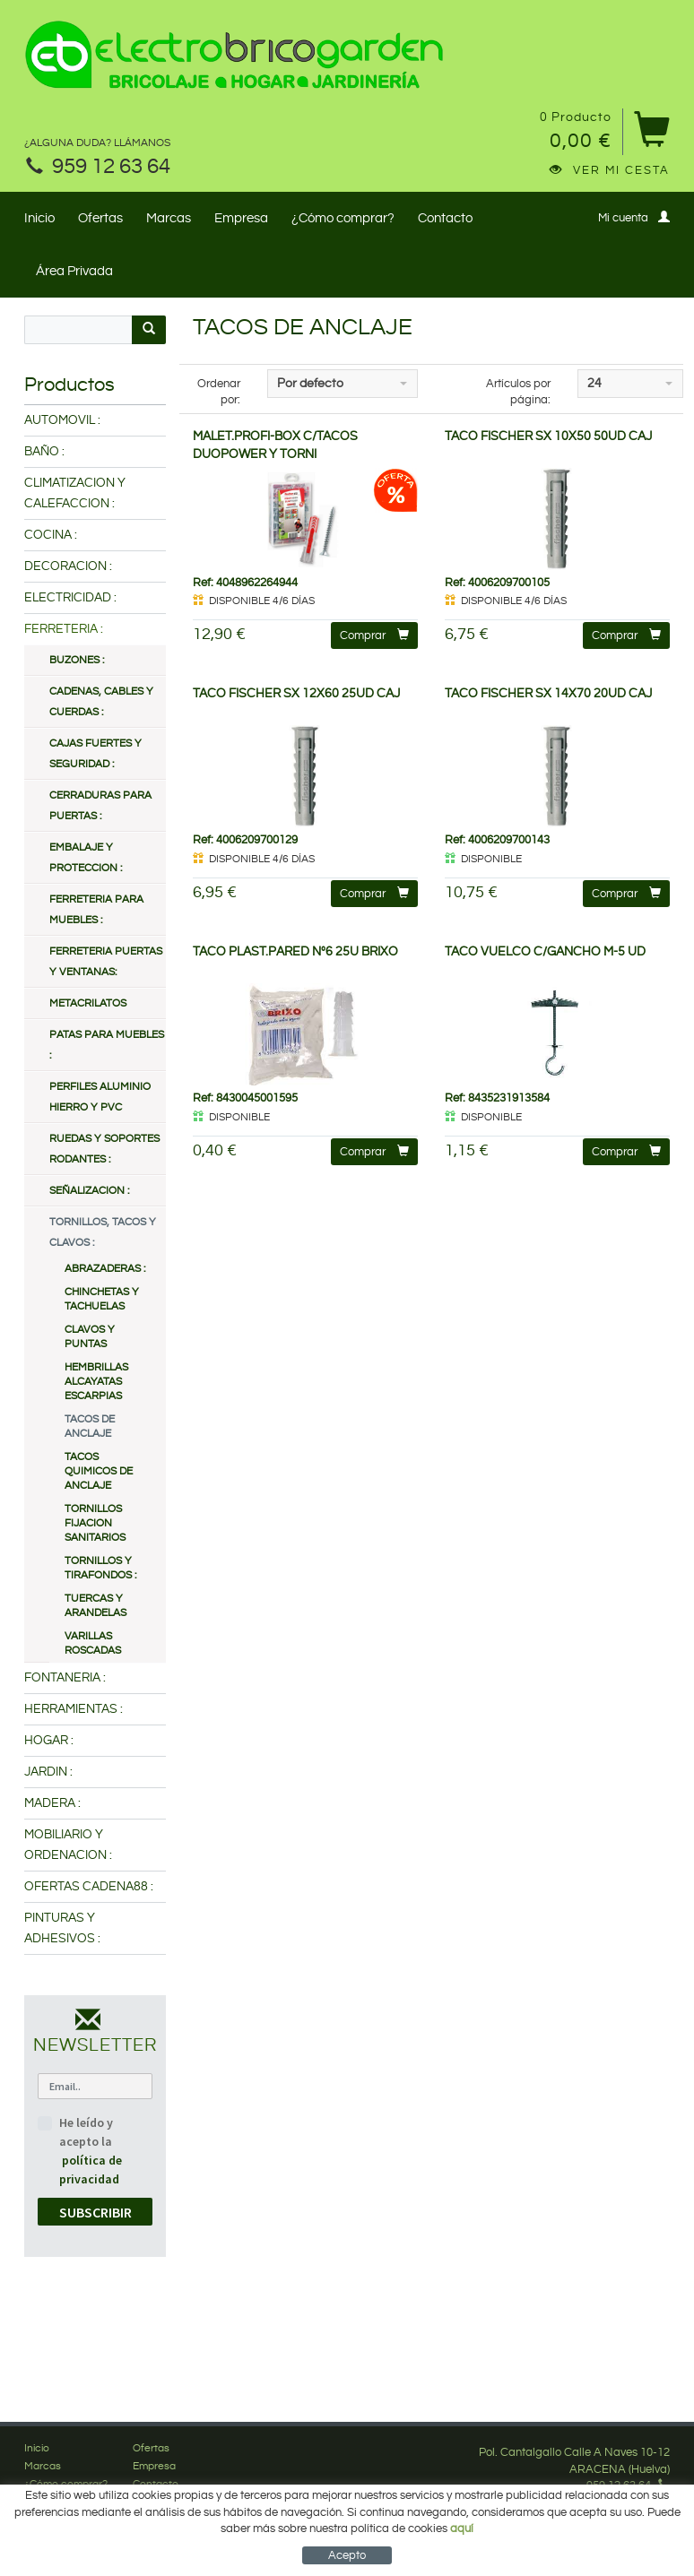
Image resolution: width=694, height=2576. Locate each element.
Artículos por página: (518, 392)
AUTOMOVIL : (62, 420)
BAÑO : (44, 451)
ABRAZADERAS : (105, 1269)
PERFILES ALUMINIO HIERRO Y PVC (100, 1097)
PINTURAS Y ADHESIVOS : (62, 1928)
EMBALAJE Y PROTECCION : (85, 858)
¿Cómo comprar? (343, 218)
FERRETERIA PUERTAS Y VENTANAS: (105, 962)
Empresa (241, 218)
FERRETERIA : (63, 629)
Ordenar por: (218, 392)
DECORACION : (68, 566)
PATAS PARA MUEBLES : (106, 1045)
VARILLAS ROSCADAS (93, 1643)
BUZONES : (76, 660)
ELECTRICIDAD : (70, 598)
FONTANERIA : (65, 1678)
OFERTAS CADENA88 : (88, 1886)
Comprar (374, 635)
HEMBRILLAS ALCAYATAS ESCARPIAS (96, 1381)
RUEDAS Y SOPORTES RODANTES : (104, 1149)
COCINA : (50, 535)
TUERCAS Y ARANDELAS (95, 1606)
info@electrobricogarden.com (575, 2502)
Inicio (39, 218)
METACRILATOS (87, 1003)
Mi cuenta (634, 217)
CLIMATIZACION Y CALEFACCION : (75, 493)
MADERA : (52, 1803)
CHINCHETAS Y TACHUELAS (102, 1299)
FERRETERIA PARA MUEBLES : (96, 910)
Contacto (445, 218)
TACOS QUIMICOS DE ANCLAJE (99, 1471)
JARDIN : (48, 1772)
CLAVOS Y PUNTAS (90, 1337)
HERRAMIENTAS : (73, 1709)
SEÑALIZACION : (89, 1191)
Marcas (168, 218)
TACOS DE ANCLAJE (90, 1426)
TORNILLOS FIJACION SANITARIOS (95, 1523)
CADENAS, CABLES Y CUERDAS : (101, 702)
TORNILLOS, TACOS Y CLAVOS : (102, 1232)
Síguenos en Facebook (601, 2518)
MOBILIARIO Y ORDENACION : (68, 1845)
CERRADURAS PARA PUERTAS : (100, 806)
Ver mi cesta (610, 170)
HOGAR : (49, 1740)
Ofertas (100, 218)
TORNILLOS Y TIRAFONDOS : (100, 1568)
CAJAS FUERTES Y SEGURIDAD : (95, 754)
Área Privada (74, 271)
